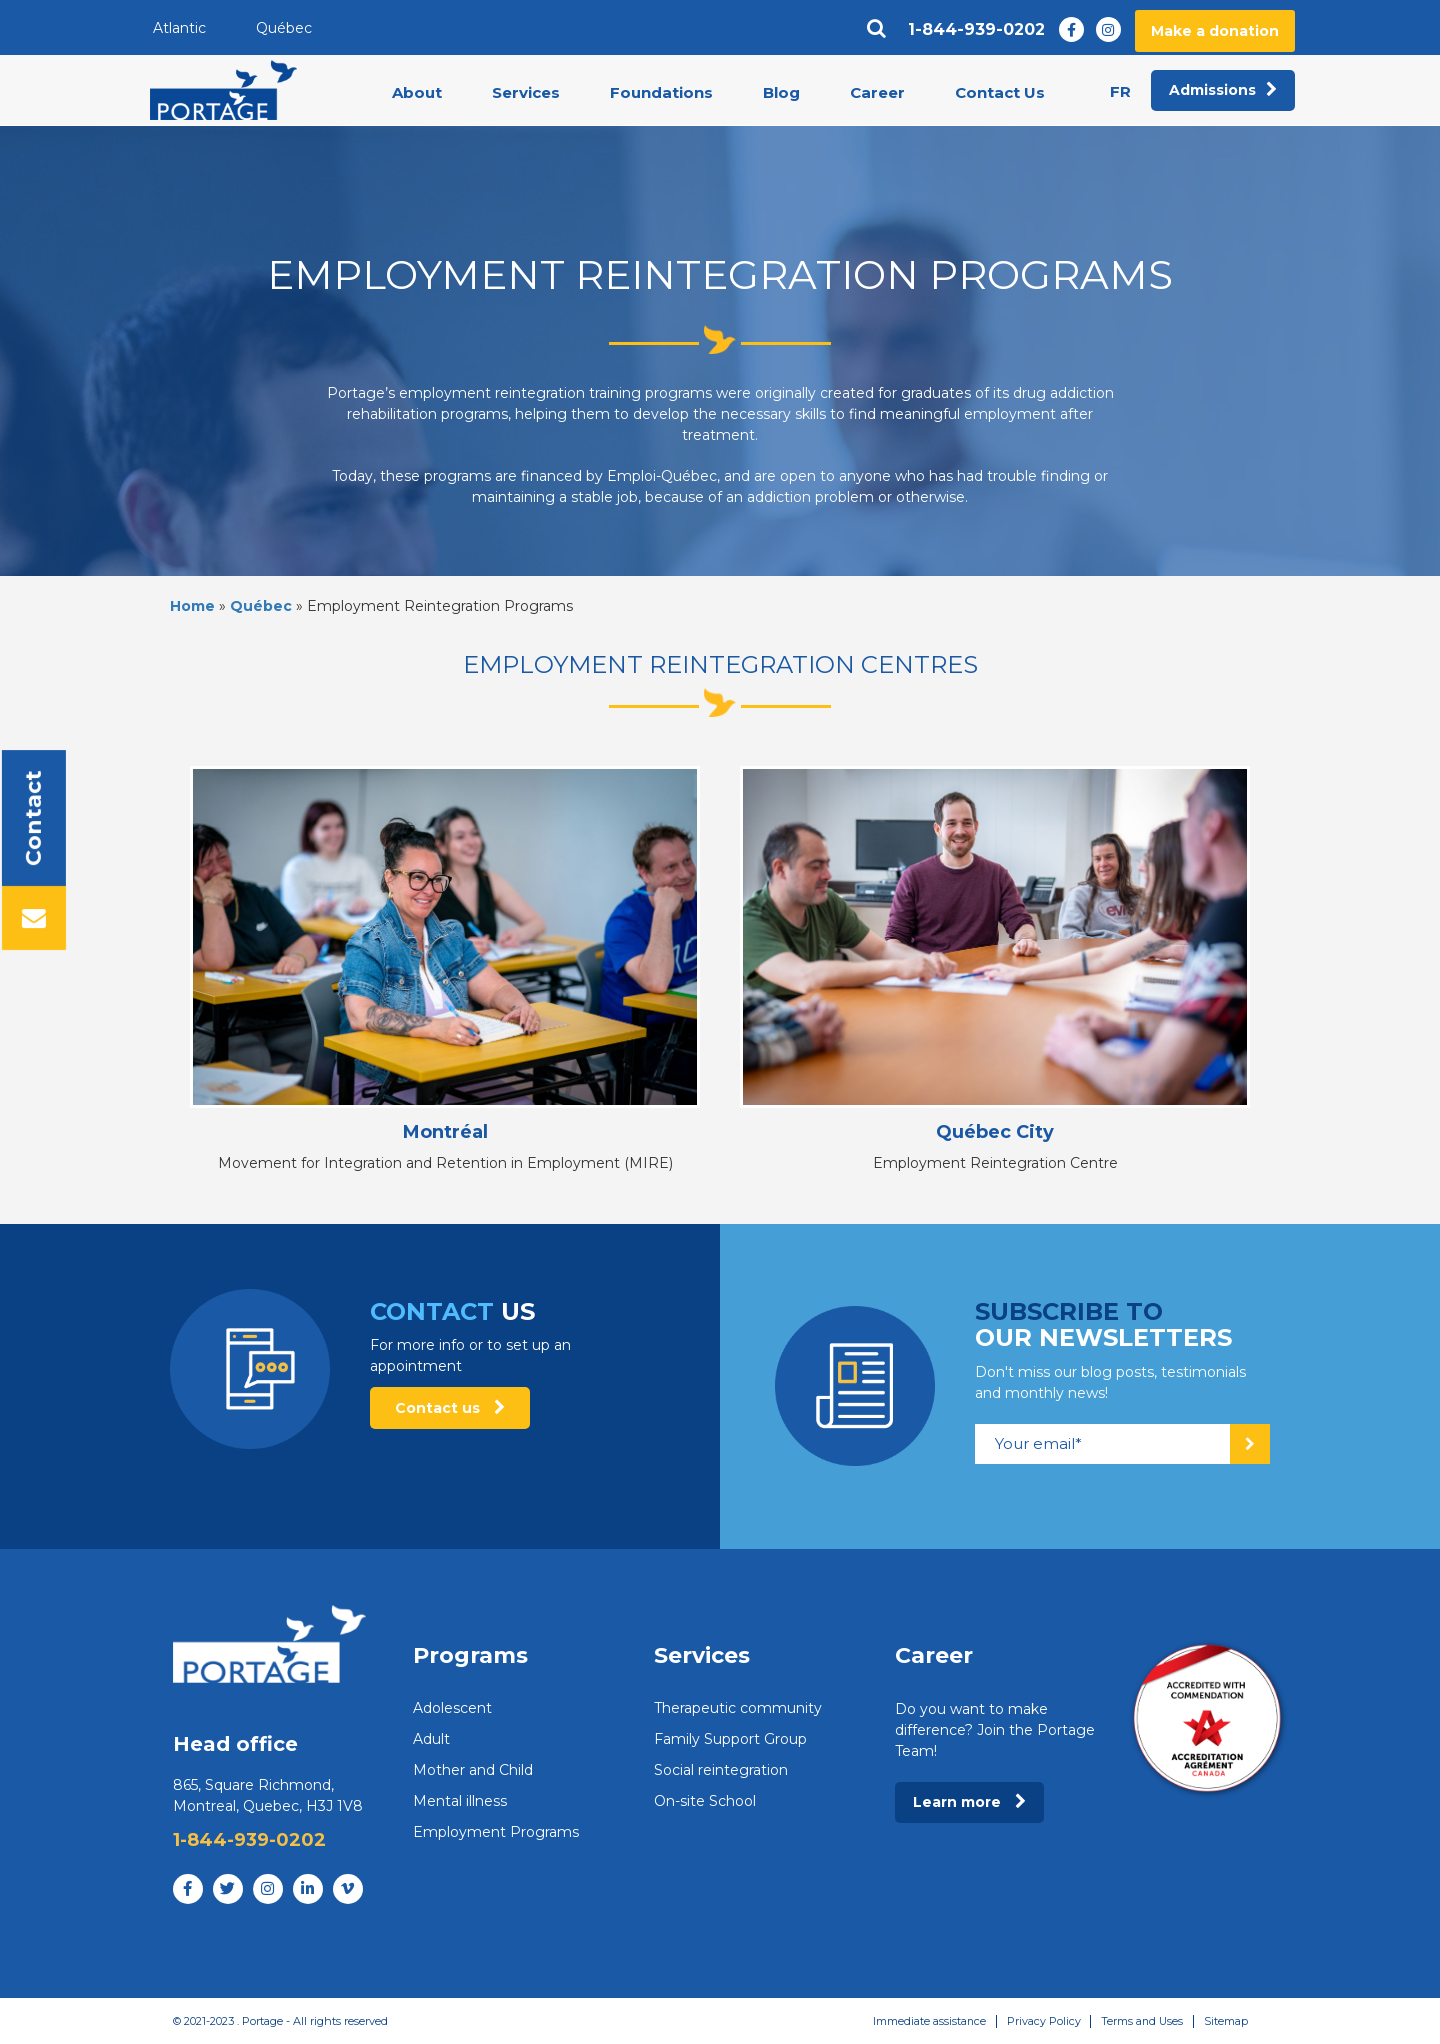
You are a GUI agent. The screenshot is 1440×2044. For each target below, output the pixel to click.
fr (1120, 92)
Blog (781, 93)
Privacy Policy (1040, 2021)
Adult (431, 1739)
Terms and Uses (1140, 2021)
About (417, 93)
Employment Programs (496, 1832)
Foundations (661, 93)
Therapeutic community (738, 1708)
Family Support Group (730, 1739)
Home (192, 606)
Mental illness (460, 1801)
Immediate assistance (925, 2021)
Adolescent (452, 1708)
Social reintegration (721, 1770)
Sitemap (1225, 2021)
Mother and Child (473, 1770)
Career (877, 93)
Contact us (450, 1408)
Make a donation (1215, 31)
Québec (284, 28)
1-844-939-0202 (976, 30)
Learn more (969, 1802)
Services (526, 93)
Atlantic (179, 28)
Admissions (1223, 91)
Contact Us (1000, 93)
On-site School (705, 1801)
